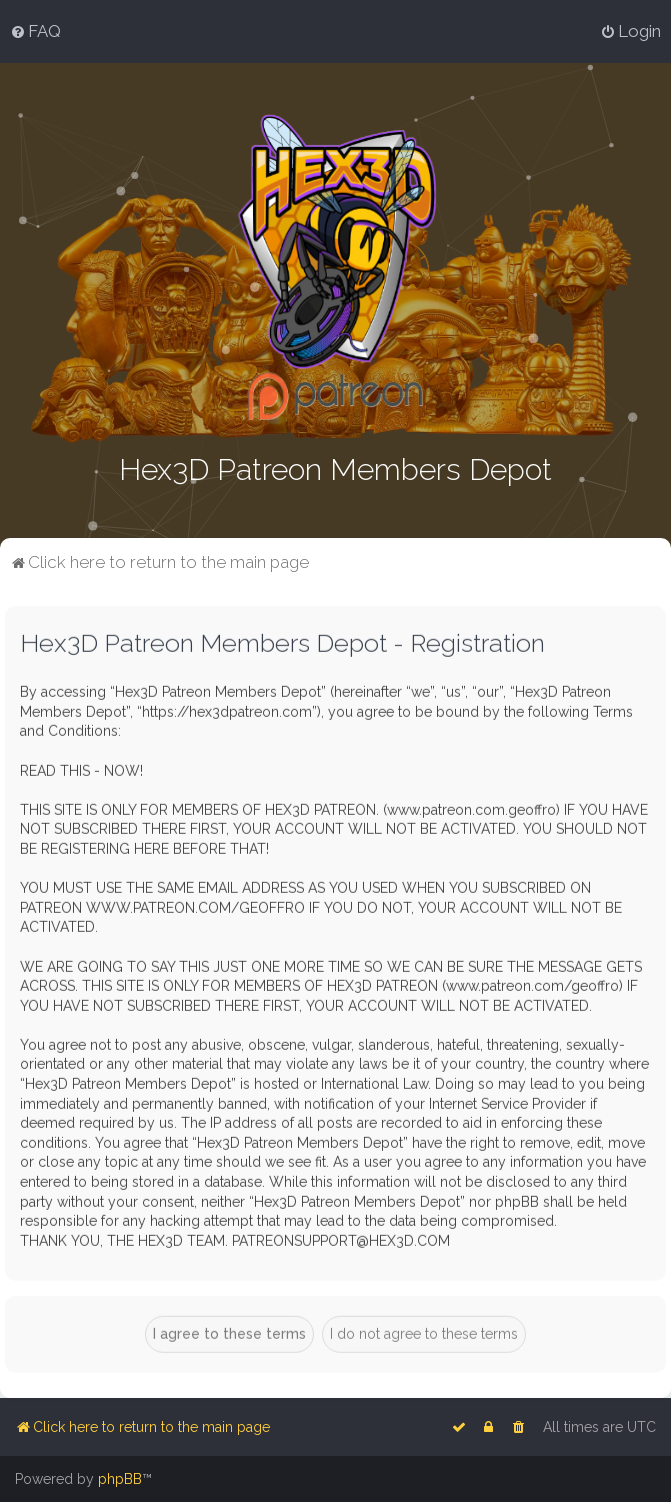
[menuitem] (35, 31)
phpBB (120, 1479)
